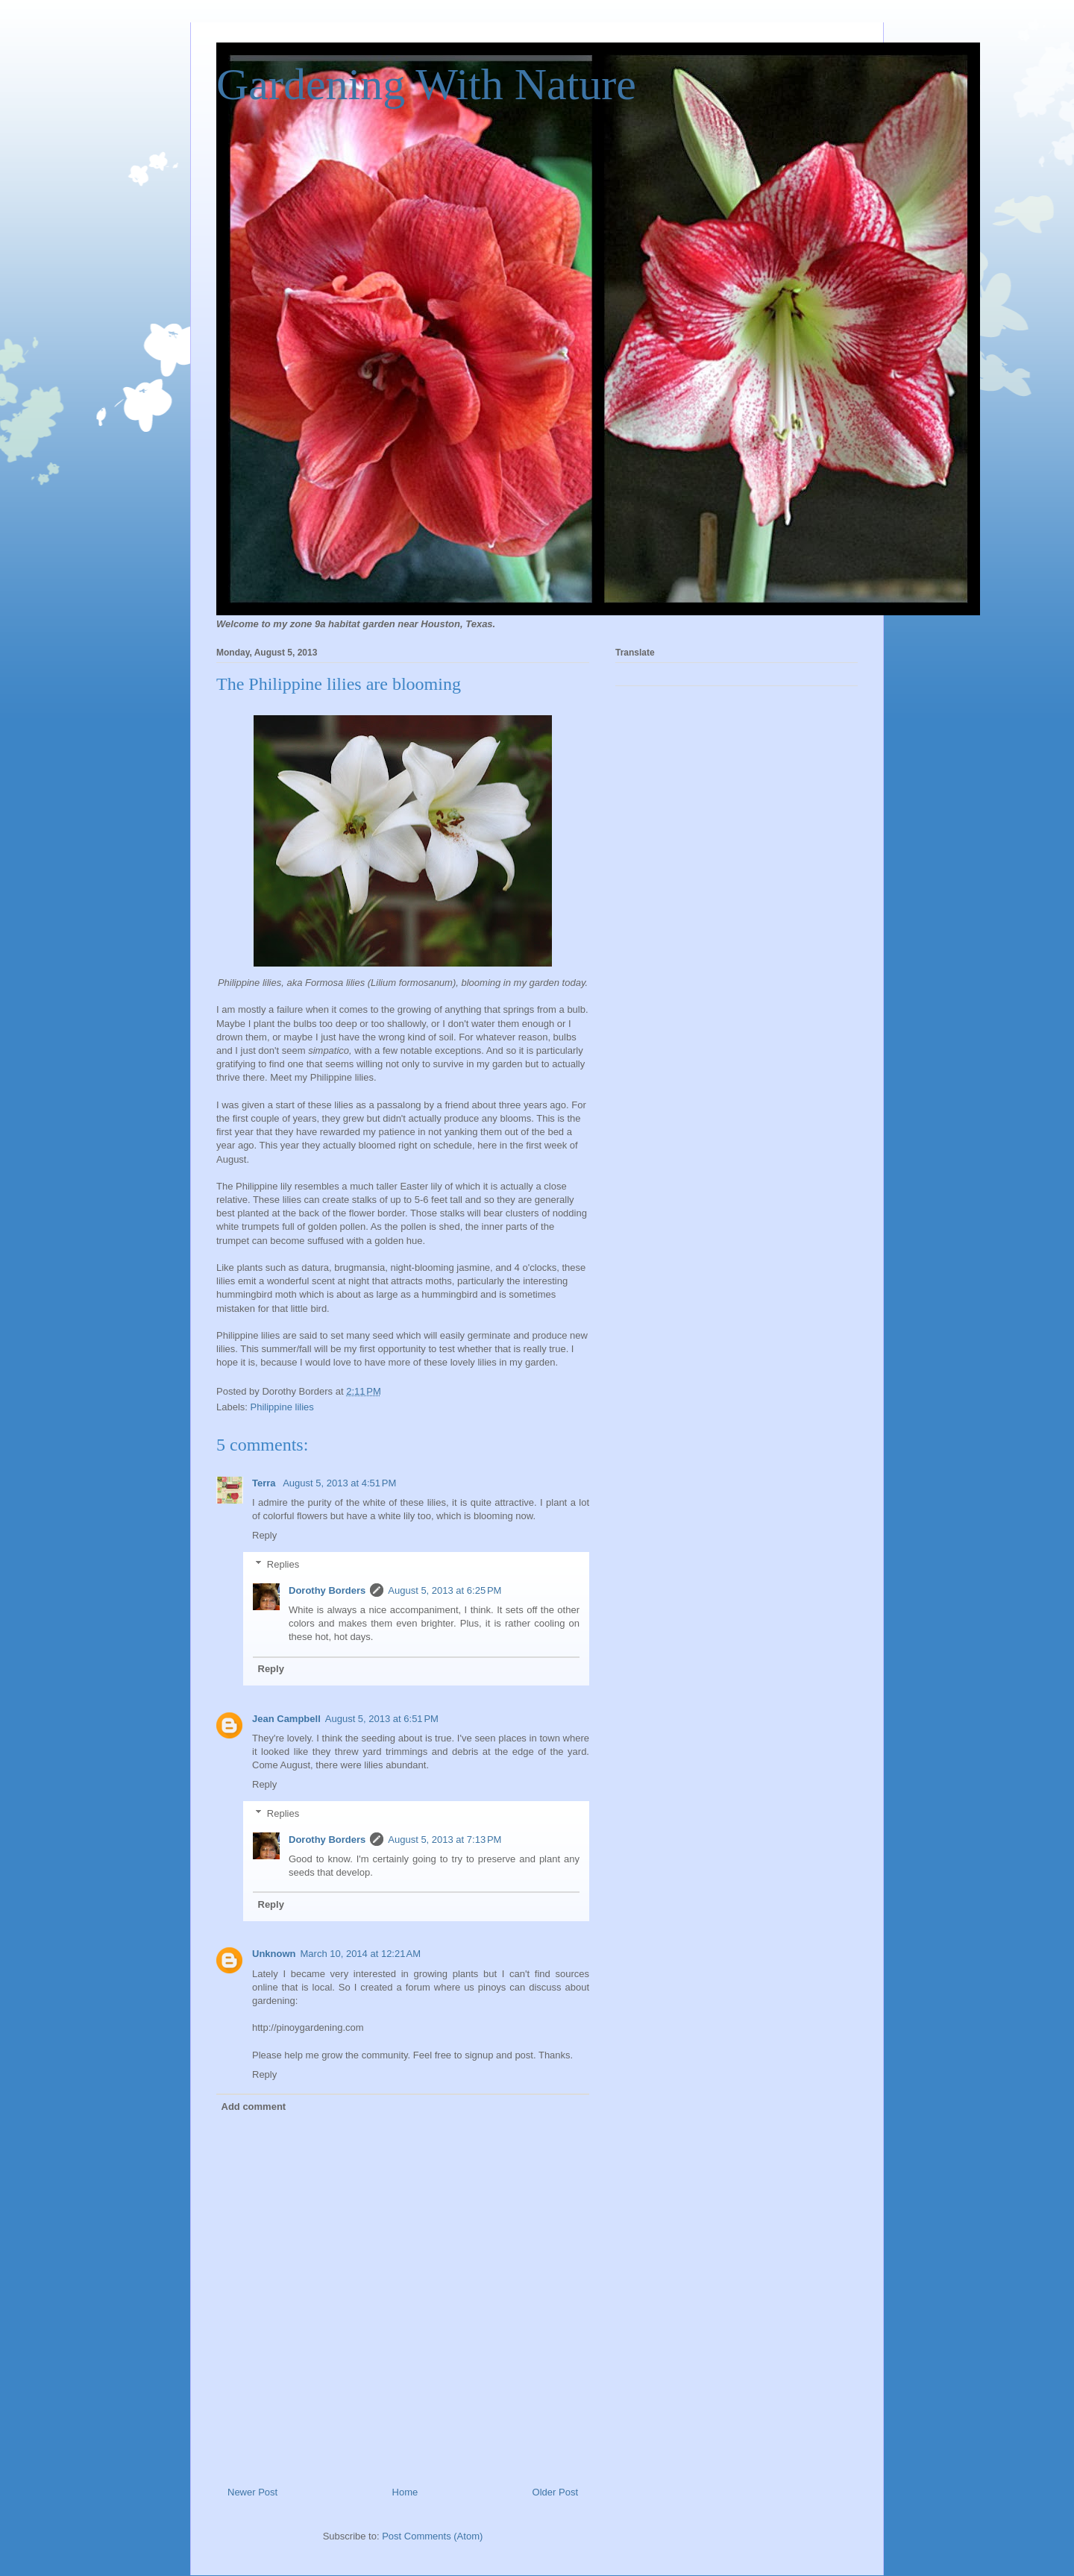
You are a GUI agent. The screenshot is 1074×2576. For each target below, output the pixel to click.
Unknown (274, 1953)
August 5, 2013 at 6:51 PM (382, 1718)
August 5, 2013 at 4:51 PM (339, 1483)
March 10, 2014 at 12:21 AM (361, 1953)
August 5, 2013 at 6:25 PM (444, 1590)
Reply (264, 1535)
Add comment (254, 2106)
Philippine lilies (282, 1407)
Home (405, 2492)
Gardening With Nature (426, 84)
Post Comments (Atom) (432, 2536)
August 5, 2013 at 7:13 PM (444, 1839)
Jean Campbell (286, 1718)
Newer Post (252, 2492)
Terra (265, 1483)
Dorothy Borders (327, 1590)
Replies (283, 1564)
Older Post (555, 2492)
